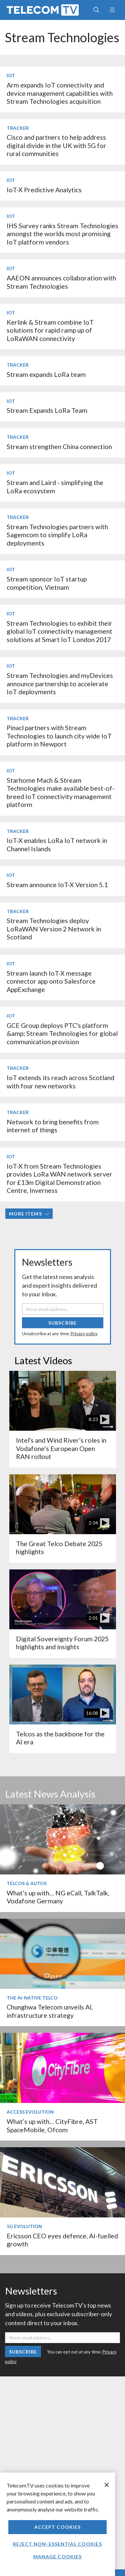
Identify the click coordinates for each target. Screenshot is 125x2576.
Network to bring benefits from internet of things (53, 1126)
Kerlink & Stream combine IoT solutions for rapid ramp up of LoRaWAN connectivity (50, 330)
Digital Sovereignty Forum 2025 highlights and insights (62, 1643)
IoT (11, 75)
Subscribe (62, 1323)
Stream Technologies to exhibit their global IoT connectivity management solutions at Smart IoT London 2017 (59, 631)
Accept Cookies (57, 2527)
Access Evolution (30, 2112)
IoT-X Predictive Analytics (44, 190)
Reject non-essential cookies (57, 2544)
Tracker (18, 128)
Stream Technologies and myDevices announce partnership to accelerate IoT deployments (60, 684)
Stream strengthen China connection (59, 446)
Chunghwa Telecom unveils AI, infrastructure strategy (50, 2011)
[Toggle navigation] (112, 10)
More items (29, 1213)
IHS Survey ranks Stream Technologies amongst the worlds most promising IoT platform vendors (62, 234)
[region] (57, 2524)
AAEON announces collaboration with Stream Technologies (61, 282)
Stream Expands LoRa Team (47, 410)
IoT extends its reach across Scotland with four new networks (60, 1081)
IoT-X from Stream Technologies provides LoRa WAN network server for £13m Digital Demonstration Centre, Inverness (59, 1178)
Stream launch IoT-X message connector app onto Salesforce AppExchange (51, 981)
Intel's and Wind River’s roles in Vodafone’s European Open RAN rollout (61, 1448)
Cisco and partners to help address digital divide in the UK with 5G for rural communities (56, 145)
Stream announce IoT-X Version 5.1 (57, 884)
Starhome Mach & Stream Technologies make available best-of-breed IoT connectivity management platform (61, 792)
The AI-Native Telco (32, 1998)
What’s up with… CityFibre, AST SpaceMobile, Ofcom (52, 2125)
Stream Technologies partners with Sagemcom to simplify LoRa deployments (57, 535)
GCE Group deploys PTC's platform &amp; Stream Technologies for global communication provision (62, 1034)
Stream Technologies (62, 37)
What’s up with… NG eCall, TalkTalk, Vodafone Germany (58, 1897)
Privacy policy (84, 1333)
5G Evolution (24, 2226)
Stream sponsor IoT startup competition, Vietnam (47, 583)
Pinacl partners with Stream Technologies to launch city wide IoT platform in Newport (59, 736)
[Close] (106, 2485)
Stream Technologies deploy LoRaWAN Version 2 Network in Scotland (54, 929)
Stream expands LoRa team (46, 374)
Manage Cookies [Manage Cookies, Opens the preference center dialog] (57, 2556)
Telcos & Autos (27, 1883)
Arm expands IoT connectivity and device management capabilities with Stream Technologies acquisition (60, 93)
